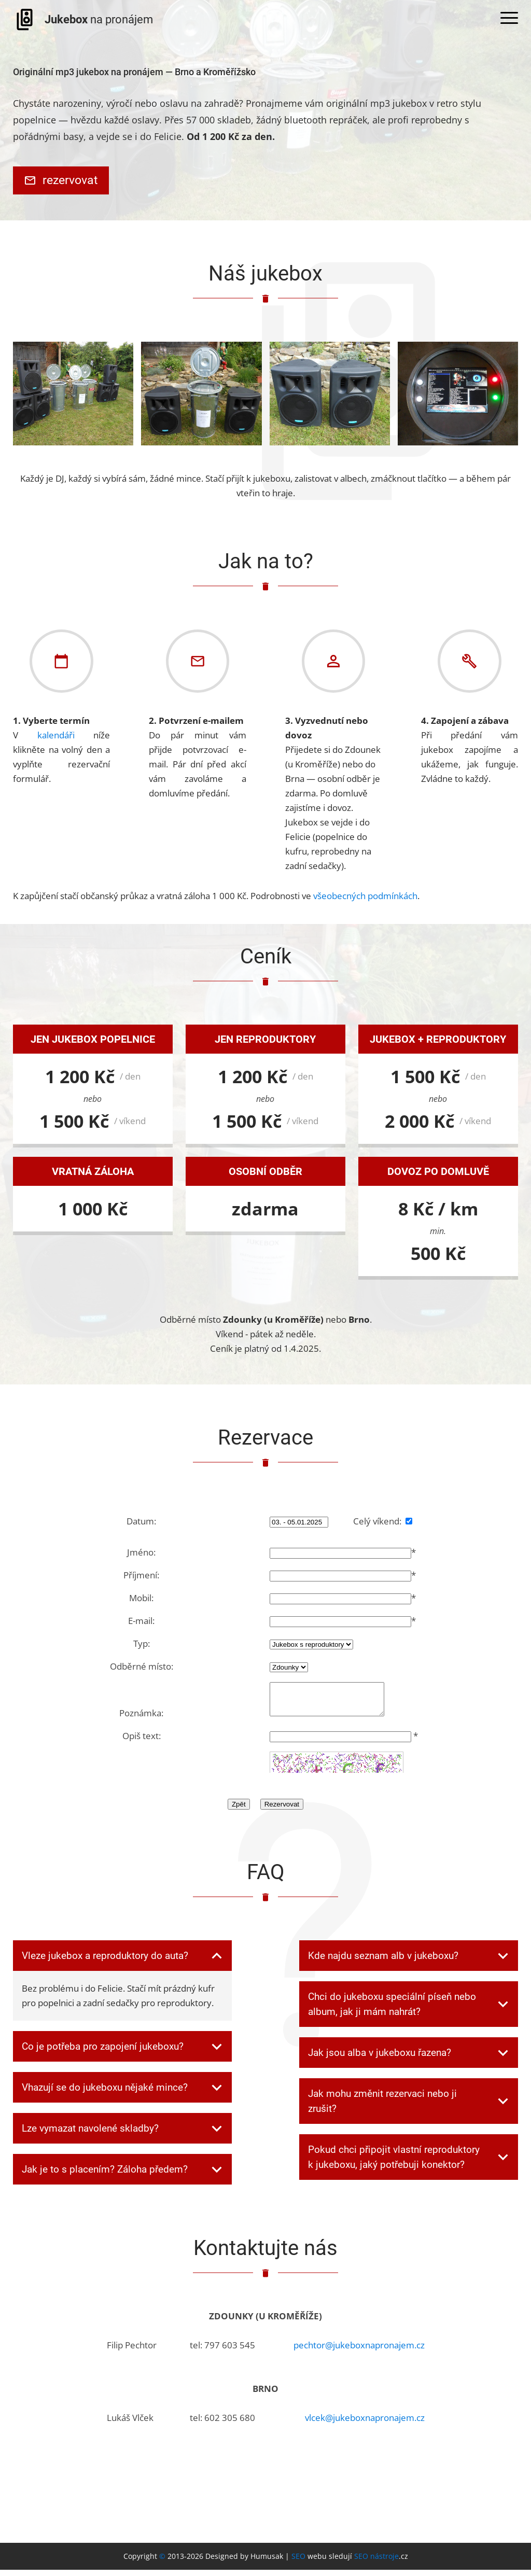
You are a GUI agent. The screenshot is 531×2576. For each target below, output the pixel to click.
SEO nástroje (376, 2562)
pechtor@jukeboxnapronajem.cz (359, 2351)
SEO (298, 2562)
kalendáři (56, 735)
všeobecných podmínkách (365, 896)
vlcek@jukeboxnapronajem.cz (365, 2424)
